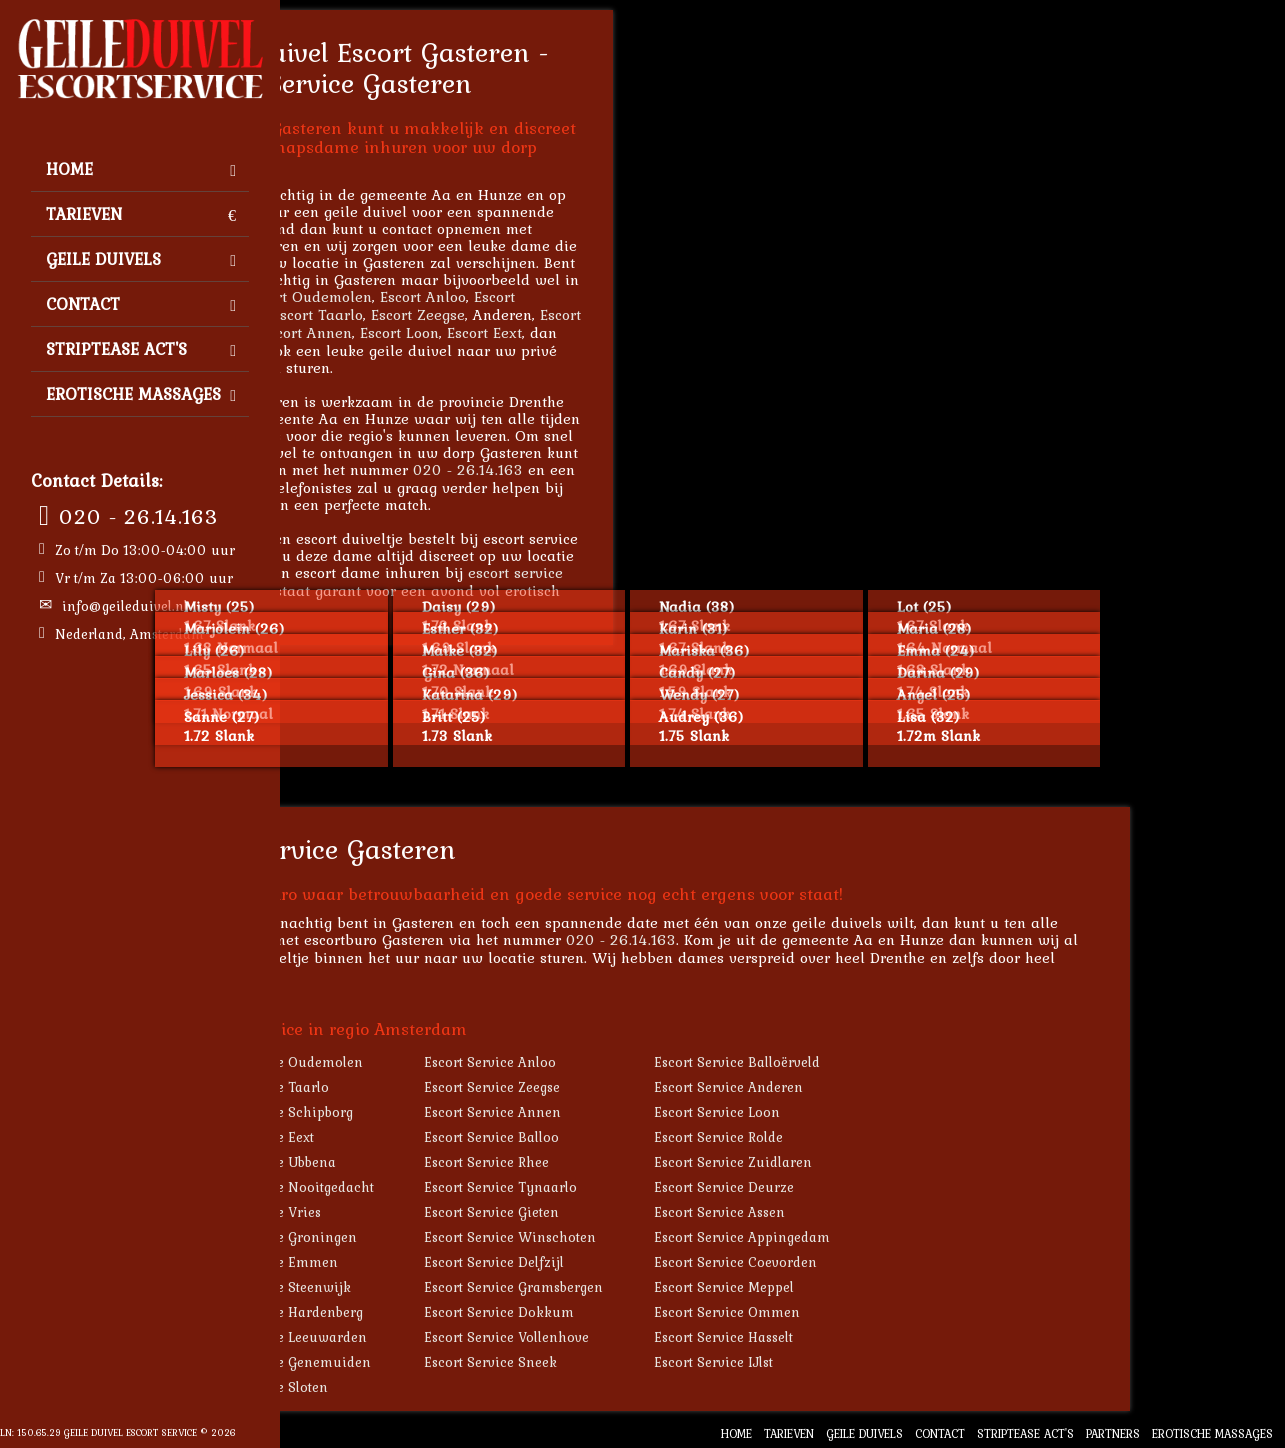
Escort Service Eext (409, 1137)
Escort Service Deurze (879, 1187)
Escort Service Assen (874, 1212)
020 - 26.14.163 (138, 516)
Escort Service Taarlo (416, 1087)
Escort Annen (461, 332)
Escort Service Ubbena (420, 1162)
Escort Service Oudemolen (433, 1062)
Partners (1113, 1433)
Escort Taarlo (472, 314)
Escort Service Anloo (645, 1062)
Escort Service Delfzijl (649, 1262)
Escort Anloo (578, 296)
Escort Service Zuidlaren (888, 1162)
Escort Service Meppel (879, 1287)
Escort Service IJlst (868, 1362)
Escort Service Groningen (430, 1237)
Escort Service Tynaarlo (655, 1187)
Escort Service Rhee (641, 1162)
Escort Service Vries (412, 1212)
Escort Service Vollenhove (661, 1337)
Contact (141, 304)
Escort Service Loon (872, 1112)
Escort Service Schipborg (428, 1112)
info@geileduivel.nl (125, 606)
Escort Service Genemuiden (437, 1362)
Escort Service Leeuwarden (435, 1337)
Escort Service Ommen (882, 1312)
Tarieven (141, 214)
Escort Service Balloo (646, 1137)
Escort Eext (639, 332)
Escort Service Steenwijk (427, 1287)
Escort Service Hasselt (878, 1337)
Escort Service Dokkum (654, 1312)
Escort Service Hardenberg (433, 1312)
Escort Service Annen (647, 1112)
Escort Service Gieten (646, 1212)
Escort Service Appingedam (897, 1237)
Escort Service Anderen (883, 1087)
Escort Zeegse (573, 314)
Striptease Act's (141, 349)
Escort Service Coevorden (890, 1262)
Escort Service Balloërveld (892, 1062)
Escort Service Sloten (416, 1387)
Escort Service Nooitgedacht (439, 1187)
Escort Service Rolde (873, 1137)
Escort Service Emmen (421, 1262)
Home (141, 169)
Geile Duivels (141, 259)
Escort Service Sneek (645, 1362)
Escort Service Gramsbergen (668, 1287)
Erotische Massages (141, 394)
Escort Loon (554, 332)
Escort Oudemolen (464, 296)
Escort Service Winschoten (665, 1237)
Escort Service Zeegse (647, 1087)
